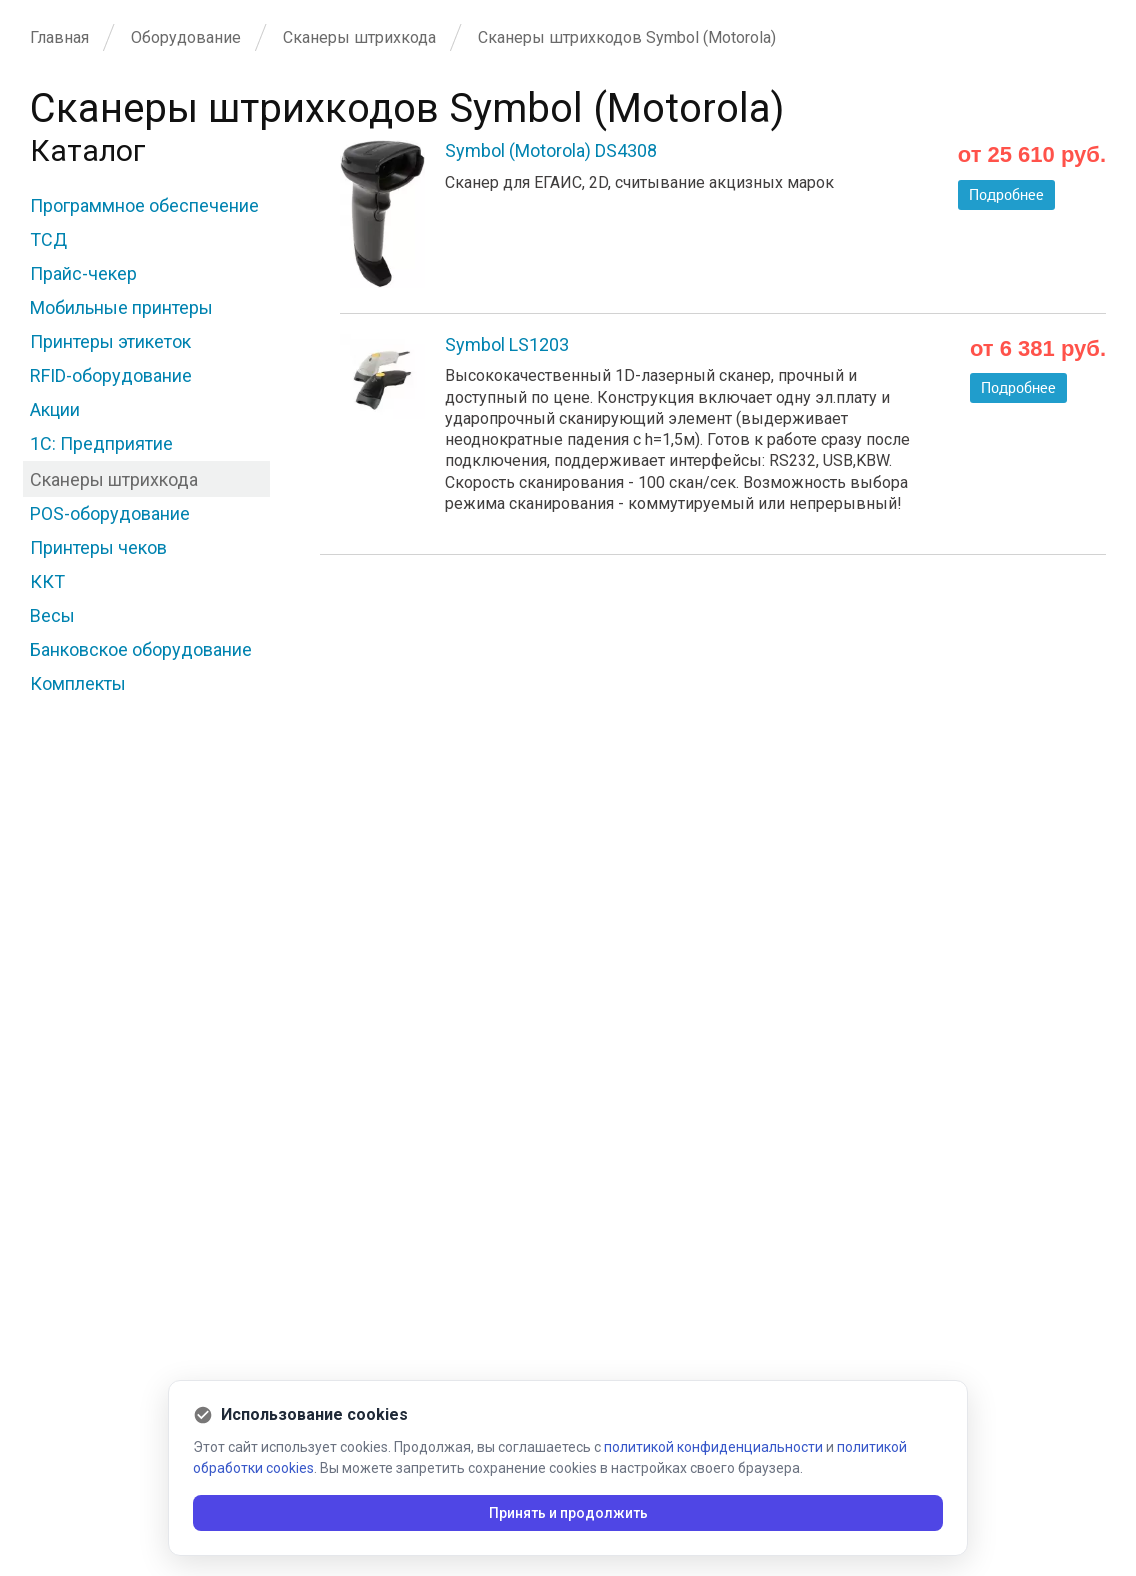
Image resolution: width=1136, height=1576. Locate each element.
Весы (52, 615)
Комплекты (78, 683)
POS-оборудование (110, 513)
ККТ (47, 581)
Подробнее (1006, 195)
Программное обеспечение (144, 205)
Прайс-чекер (83, 273)
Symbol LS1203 (507, 344)
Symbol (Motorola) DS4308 (551, 150)
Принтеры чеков (98, 547)
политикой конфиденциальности (713, 1447)
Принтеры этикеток (110, 341)
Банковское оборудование (141, 649)
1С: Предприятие (101, 443)
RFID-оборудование (111, 375)
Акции (55, 409)
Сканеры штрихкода (359, 37)
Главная (59, 37)
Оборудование (186, 37)
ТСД (48, 239)
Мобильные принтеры (121, 307)
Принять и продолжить (568, 1513)
